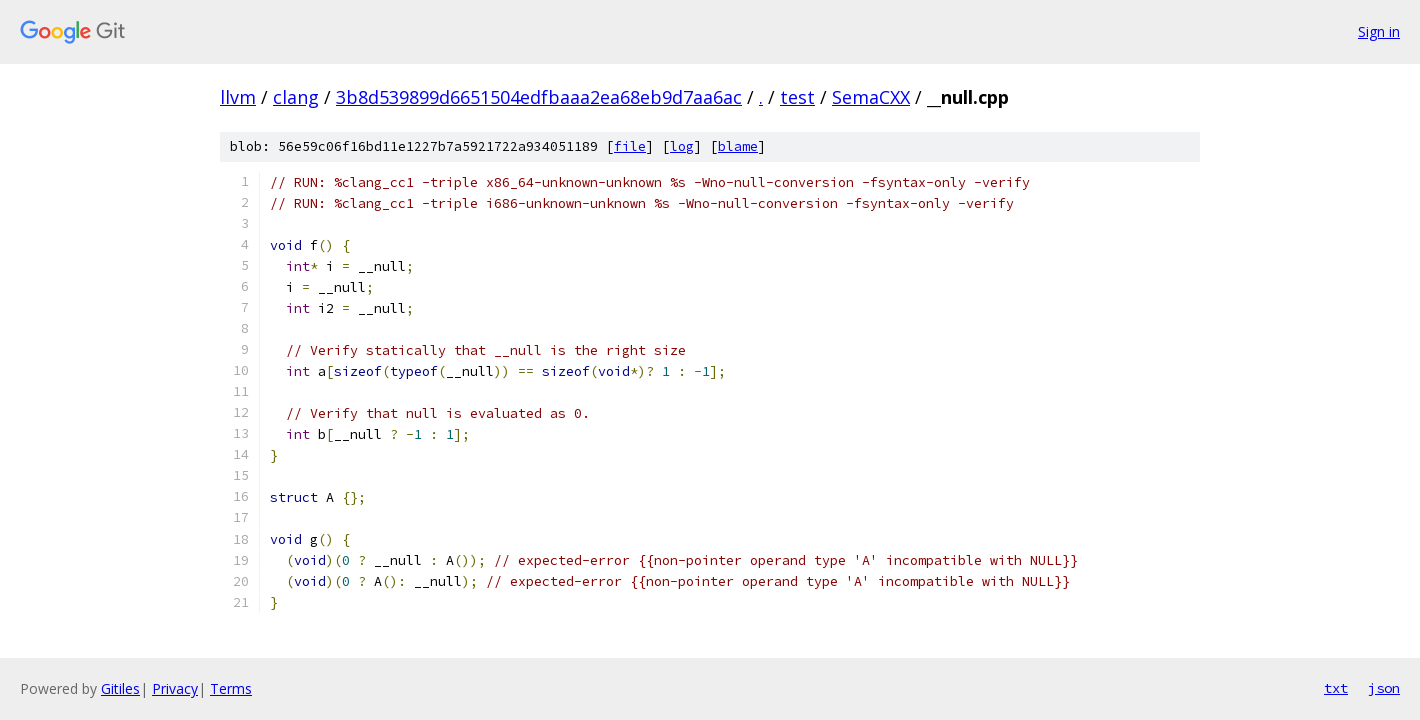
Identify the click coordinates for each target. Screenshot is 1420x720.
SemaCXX (871, 97)
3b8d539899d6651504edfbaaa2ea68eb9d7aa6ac (539, 97)
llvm (238, 97)
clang (296, 97)
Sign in (1379, 31)
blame (738, 146)
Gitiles (120, 688)
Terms (231, 688)
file (630, 146)
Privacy (175, 688)
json (1384, 688)
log (682, 146)
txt (1336, 688)
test (797, 97)
